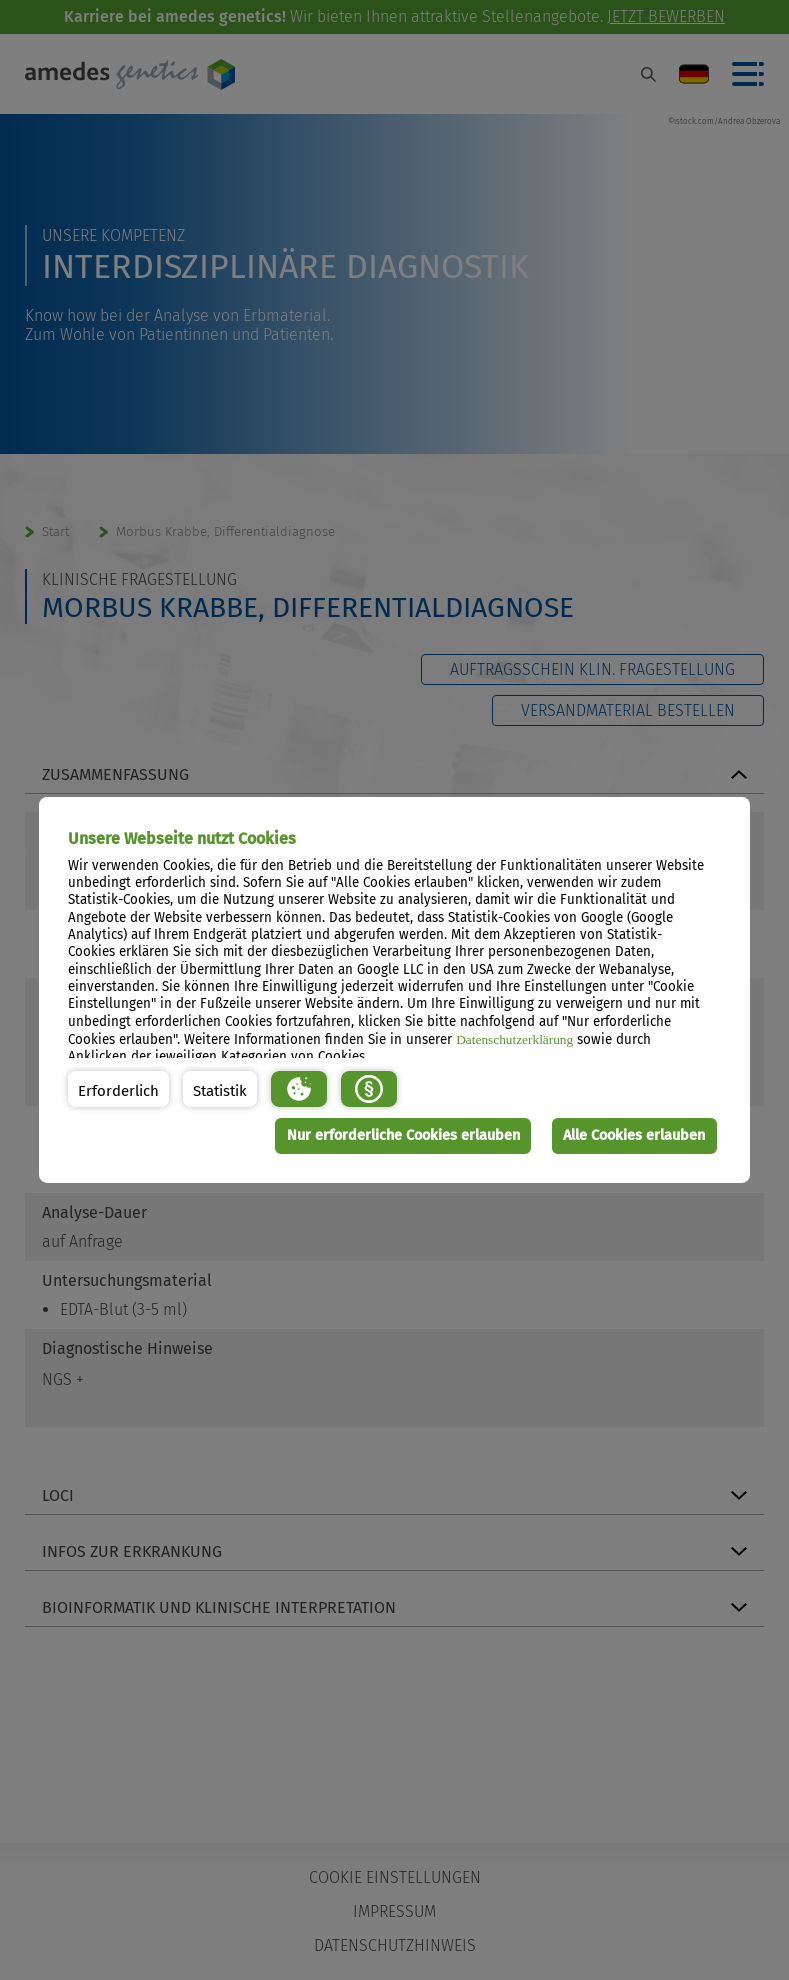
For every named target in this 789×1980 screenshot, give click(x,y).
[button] (118, 1089)
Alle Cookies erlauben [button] (634, 1135)
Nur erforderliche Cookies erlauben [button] (403, 1135)
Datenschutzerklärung (514, 1039)
